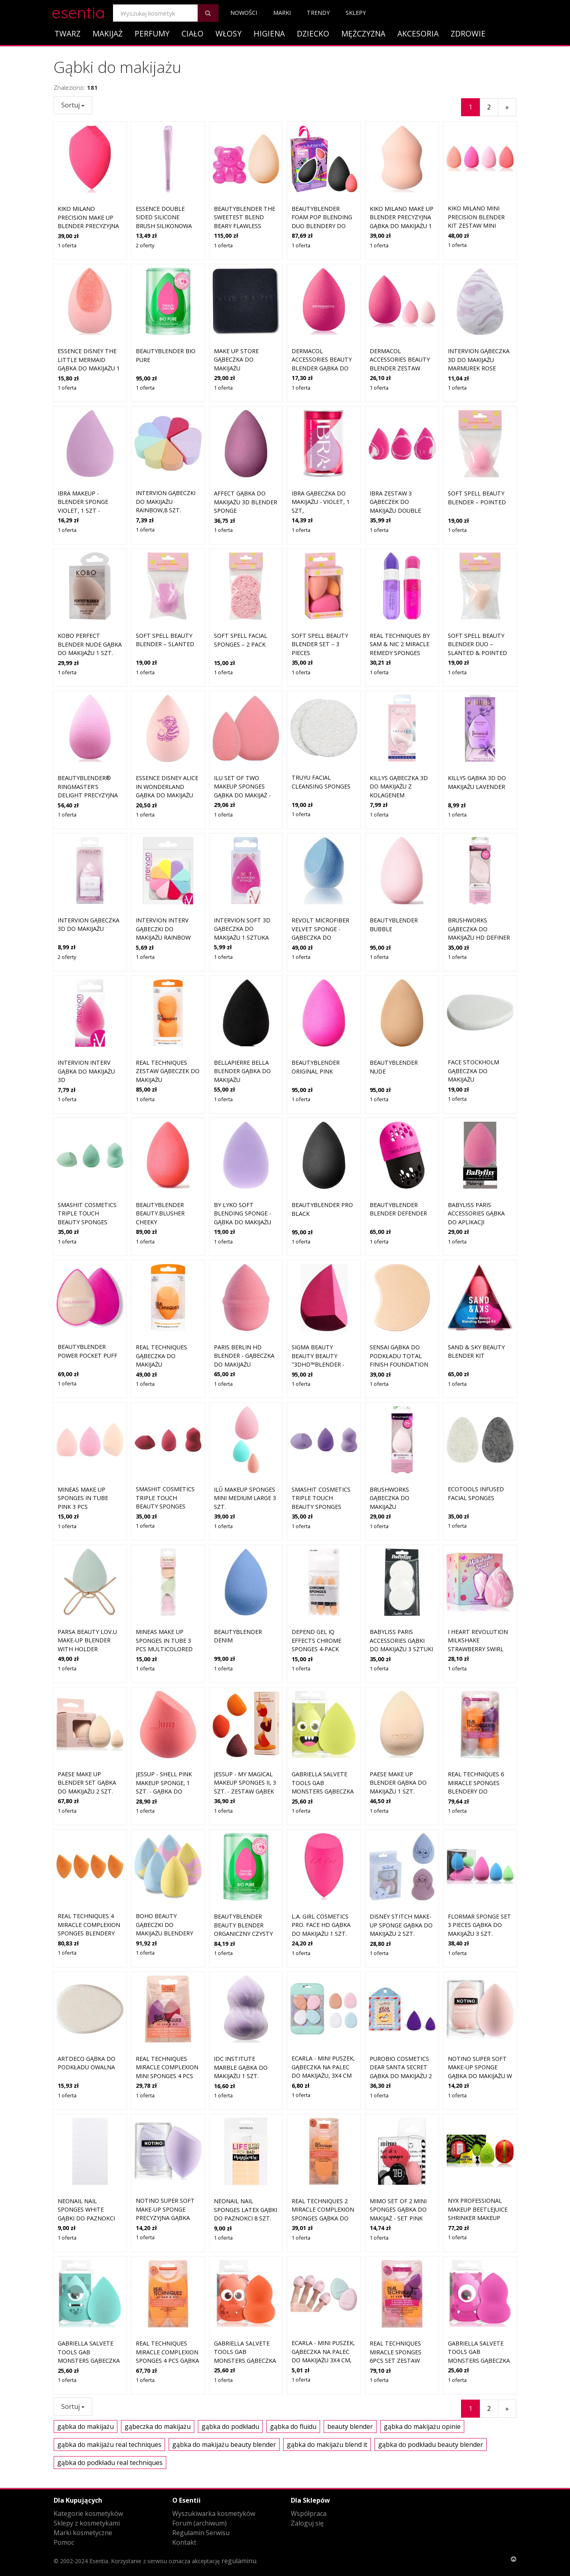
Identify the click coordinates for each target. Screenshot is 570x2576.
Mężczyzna (363, 33)
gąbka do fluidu (293, 2426)
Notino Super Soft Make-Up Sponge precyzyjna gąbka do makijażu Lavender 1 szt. (165, 2151)
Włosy (229, 33)
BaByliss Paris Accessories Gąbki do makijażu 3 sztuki (401, 1573)
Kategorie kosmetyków (88, 2513)
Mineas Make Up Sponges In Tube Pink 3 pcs (83, 1431)
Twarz (67, 33)
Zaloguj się (307, 2523)
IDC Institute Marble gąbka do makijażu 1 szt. (241, 2000)
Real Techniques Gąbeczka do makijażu (161, 1288)
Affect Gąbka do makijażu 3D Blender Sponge (245, 501)
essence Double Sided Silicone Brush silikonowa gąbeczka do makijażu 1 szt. (164, 226)
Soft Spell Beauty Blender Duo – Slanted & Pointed (477, 644)
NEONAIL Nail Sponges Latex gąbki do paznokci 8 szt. (245, 2142)
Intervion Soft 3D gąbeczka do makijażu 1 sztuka (242, 928)
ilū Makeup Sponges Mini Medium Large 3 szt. (245, 1431)
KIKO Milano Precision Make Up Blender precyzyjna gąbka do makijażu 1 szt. (89, 226)
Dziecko (313, 33)
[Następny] (507, 107)
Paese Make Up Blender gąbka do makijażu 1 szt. (398, 1715)
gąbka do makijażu (85, 2426)
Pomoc (64, 2542)
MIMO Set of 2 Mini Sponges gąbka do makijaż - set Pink (398, 2142)
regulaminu (239, 2560)
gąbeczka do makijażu (158, 2426)
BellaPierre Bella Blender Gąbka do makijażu (242, 1071)
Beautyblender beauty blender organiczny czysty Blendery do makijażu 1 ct (243, 1867)
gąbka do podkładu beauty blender (430, 2444)
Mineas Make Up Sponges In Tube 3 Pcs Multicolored (164, 1573)
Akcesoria (418, 33)
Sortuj (73, 105)
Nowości (243, 12)
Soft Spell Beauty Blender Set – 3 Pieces (320, 644)
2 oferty (145, 245)
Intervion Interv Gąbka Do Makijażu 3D (86, 1071)
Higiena (269, 33)
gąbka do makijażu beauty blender (224, 2444)
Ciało (192, 33)
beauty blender (350, 2426)
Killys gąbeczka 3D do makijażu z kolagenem (399, 786)
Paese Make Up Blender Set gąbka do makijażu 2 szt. (87, 1715)
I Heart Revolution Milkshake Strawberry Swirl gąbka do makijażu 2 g (479, 1582)
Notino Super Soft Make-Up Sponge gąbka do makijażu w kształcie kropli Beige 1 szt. (480, 2009)
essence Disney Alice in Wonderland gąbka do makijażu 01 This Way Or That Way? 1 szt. (167, 795)
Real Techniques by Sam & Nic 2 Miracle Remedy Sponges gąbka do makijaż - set (400, 653)
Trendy (318, 12)
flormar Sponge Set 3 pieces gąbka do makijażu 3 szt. (479, 1858)
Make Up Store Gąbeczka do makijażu (236, 359)
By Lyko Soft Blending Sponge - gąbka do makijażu (242, 1146)
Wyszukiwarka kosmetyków (213, 2513)
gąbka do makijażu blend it (327, 2444)
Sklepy (356, 12)
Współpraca (308, 2513)
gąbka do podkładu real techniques (110, 2462)
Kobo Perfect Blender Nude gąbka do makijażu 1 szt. (90, 644)
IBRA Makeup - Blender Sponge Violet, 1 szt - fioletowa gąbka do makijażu (89, 510)
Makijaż (108, 33)
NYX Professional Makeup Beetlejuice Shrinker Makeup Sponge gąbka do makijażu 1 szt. (478, 2151)
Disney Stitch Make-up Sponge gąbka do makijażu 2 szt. (401, 1858)
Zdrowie (468, 33)
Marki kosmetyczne (83, 2532)
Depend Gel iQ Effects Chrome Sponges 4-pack (316, 1573)
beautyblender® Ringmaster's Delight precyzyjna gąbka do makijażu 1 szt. (89, 795)
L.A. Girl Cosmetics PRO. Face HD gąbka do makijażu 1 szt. (321, 1858)
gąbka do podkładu (230, 2426)
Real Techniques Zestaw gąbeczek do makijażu (167, 1071)
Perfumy (152, 33)
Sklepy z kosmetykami (87, 2523)
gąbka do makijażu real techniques (109, 2444)
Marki (282, 12)
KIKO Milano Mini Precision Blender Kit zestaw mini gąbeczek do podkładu (476, 225)
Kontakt (184, 2542)
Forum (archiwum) (199, 2523)
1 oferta (67, 245)
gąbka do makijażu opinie (422, 2426)
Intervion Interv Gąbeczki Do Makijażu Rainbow (163, 928)
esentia (78, 11)
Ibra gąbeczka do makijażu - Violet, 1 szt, (321, 501)
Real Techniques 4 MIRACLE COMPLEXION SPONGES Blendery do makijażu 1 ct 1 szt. (89, 1867)
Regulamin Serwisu (201, 2532)
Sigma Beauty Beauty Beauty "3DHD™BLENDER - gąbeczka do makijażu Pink (318, 1297)
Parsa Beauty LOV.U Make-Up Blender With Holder (87, 1573)
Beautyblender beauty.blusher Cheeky (160, 1146)
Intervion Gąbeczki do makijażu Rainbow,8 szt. (165, 501)
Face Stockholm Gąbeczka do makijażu (473, 1004)
